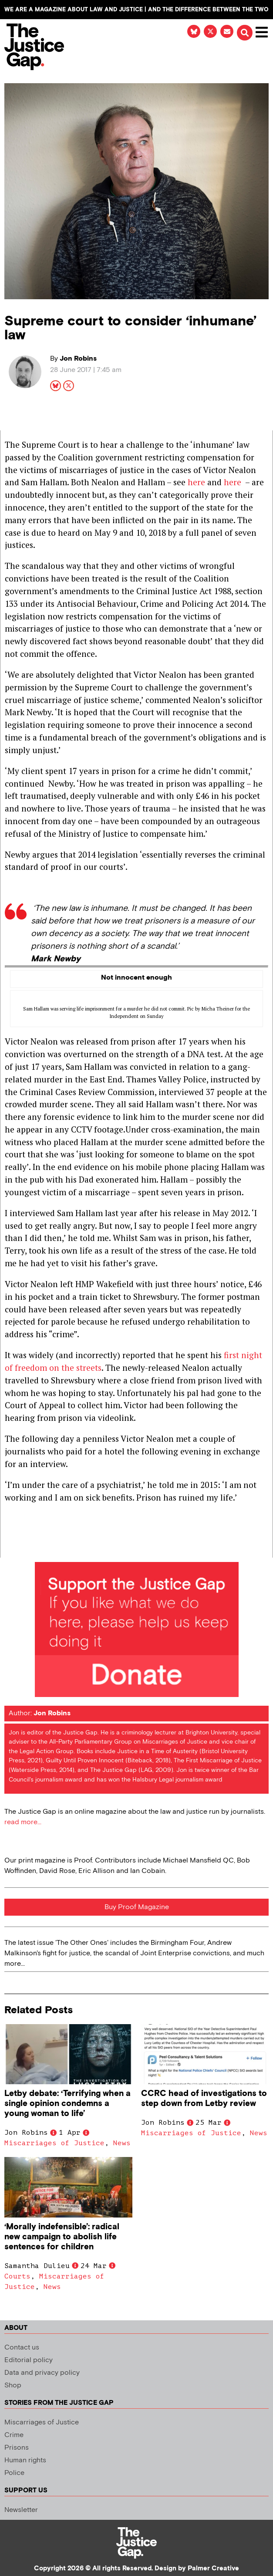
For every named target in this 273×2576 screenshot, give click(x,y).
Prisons (16, 2447)
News (122, 2143)
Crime (14, 2435)
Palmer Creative (213, 2568)
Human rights (25, 2460)
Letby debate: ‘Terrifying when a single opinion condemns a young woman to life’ (67, 2103)
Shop (12, 2385)
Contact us (21, 2347)
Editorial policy (28, 2360)
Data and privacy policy (42, 2372)
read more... (22, 1822)
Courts (17, 2276)
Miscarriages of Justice (54, 2143)
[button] (245, 33)
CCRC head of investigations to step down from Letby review (204, 2098)
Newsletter (21, 2510)
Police (14, 2473)
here (196, 482)
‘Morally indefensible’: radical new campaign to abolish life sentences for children (61, 2236)
